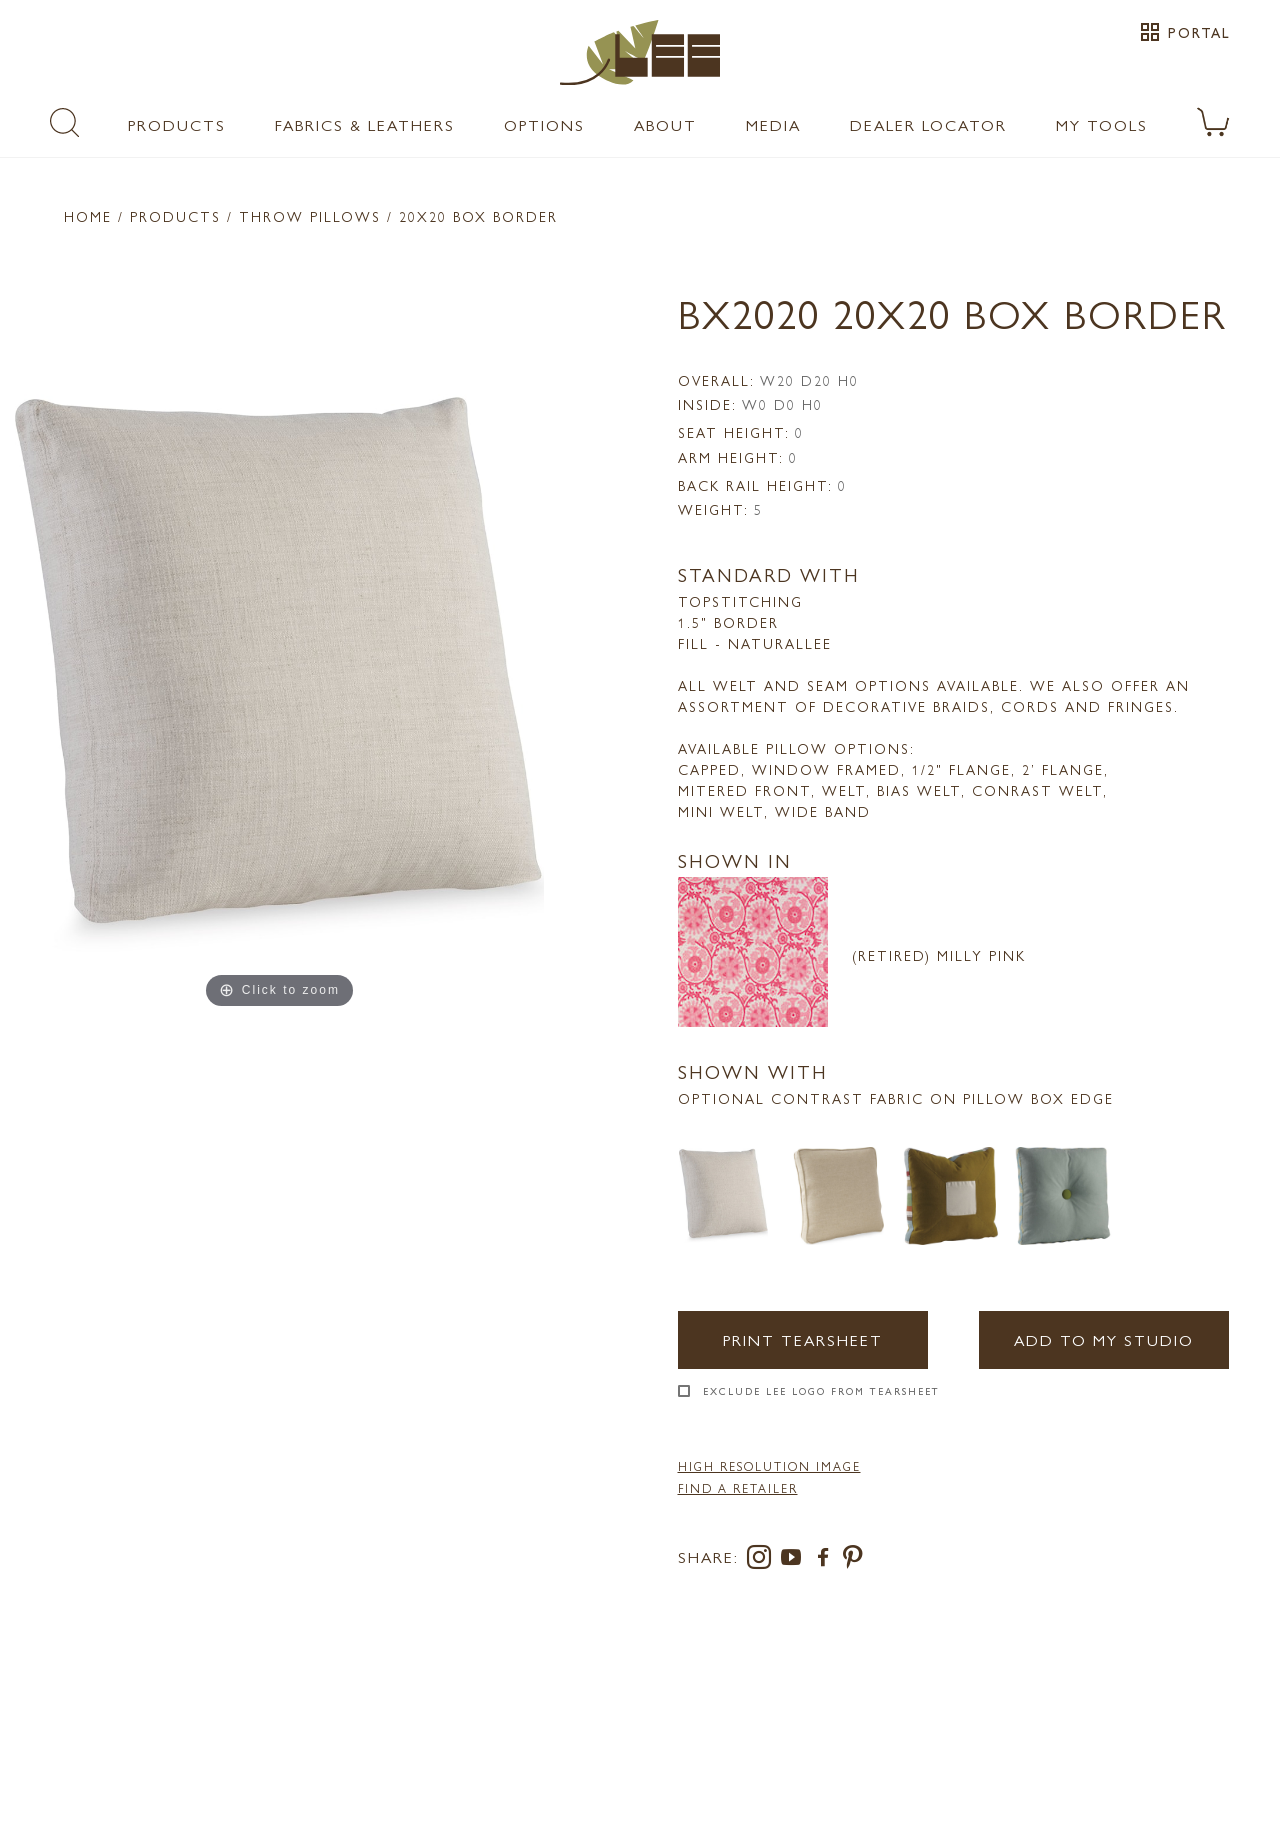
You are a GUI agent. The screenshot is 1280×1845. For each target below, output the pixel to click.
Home (88, 216)
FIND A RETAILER (738, 1488)
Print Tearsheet (803, 1339)
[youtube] (795, 1560)
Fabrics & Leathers (365, 124)
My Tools (1102, 124)
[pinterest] (853, 1560)
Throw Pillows (310, 216)
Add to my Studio (1104, 1339)
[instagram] (763, 1560)
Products (177, 124)
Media (773, 124)
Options (544, 124)
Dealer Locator (928, 124)
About (665, 124)
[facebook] (827, 1560)
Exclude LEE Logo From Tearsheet (821, 1391)
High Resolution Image (769, 1466)
